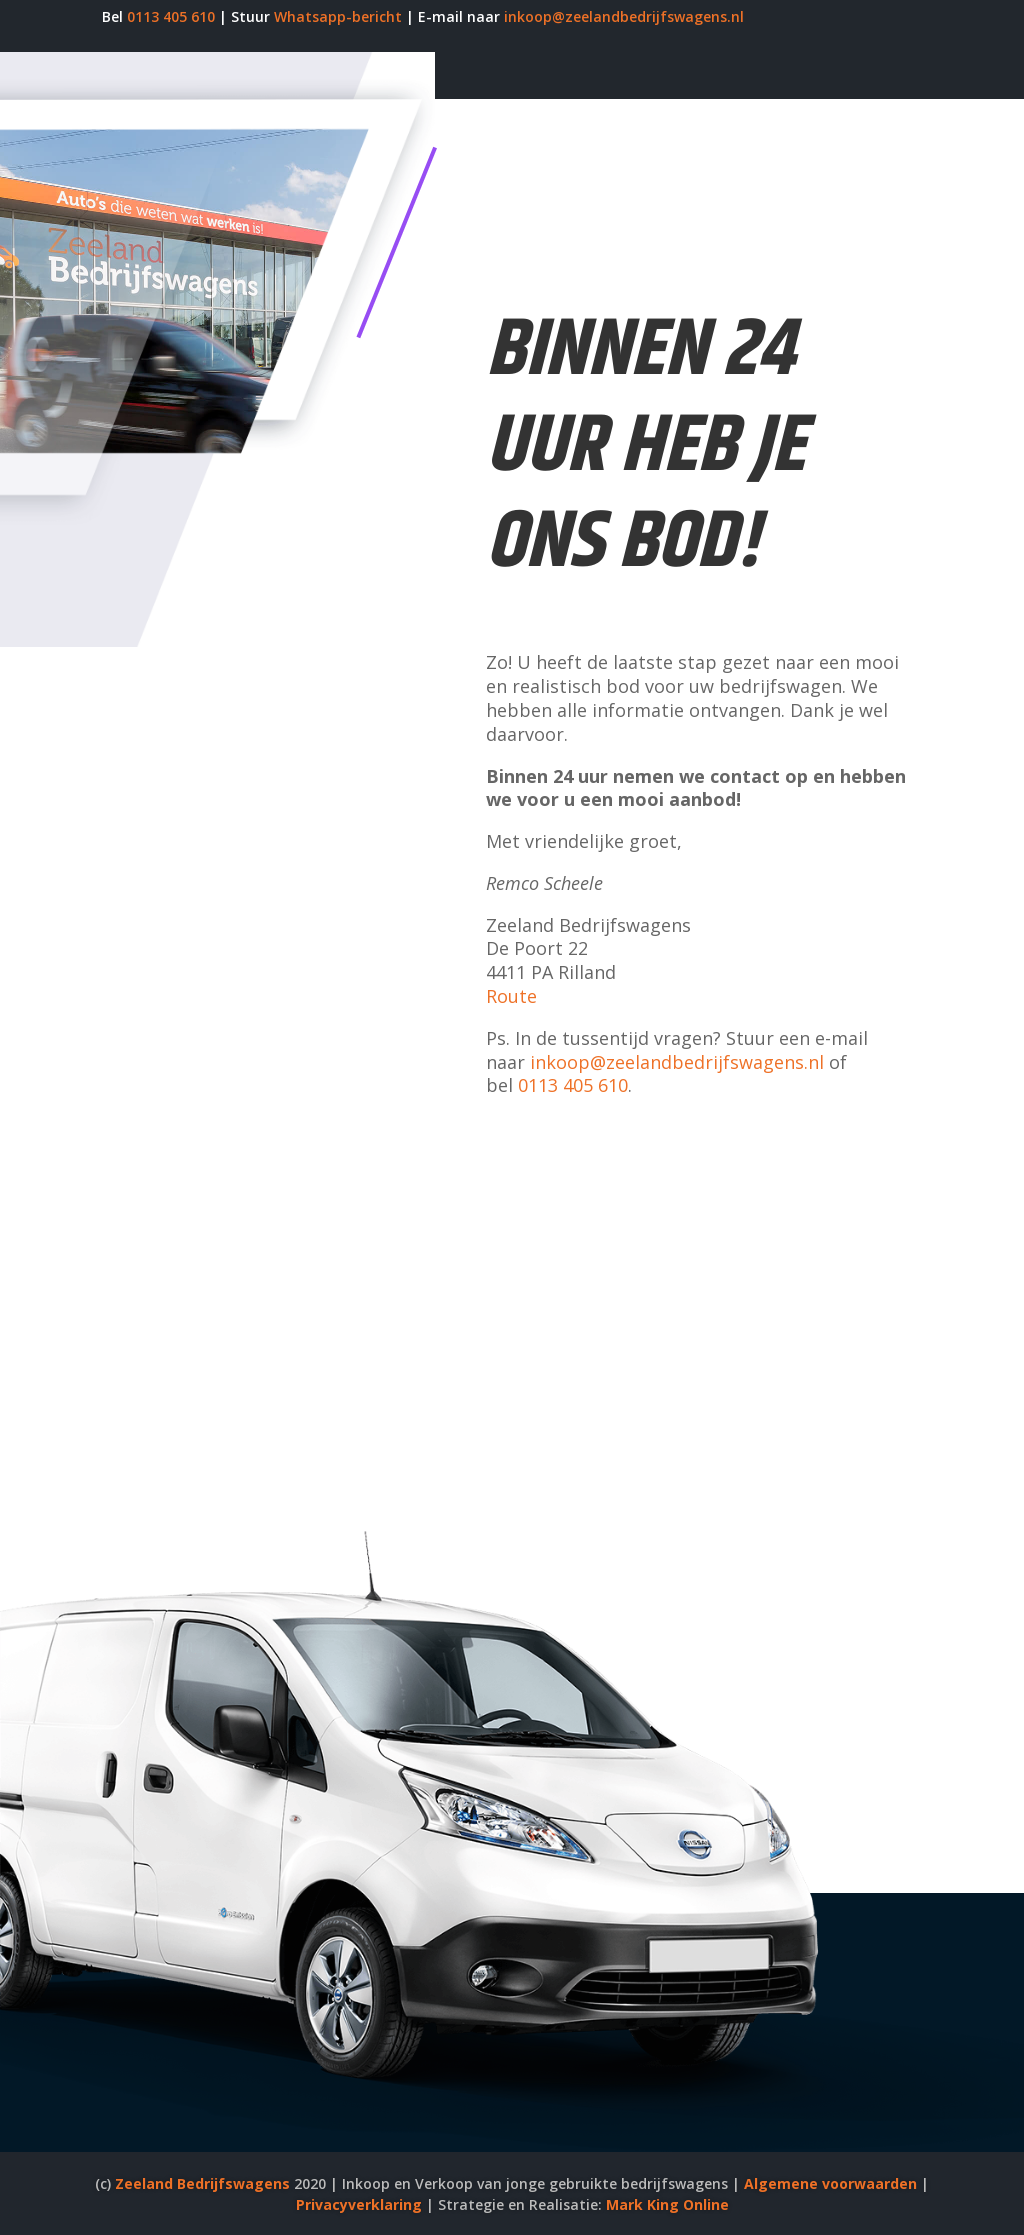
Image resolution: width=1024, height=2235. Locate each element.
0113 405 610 (171, 16)
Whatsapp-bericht (338, 16)
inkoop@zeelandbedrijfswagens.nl (624, 16)
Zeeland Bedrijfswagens (202, 2183)
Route (511, 996)
